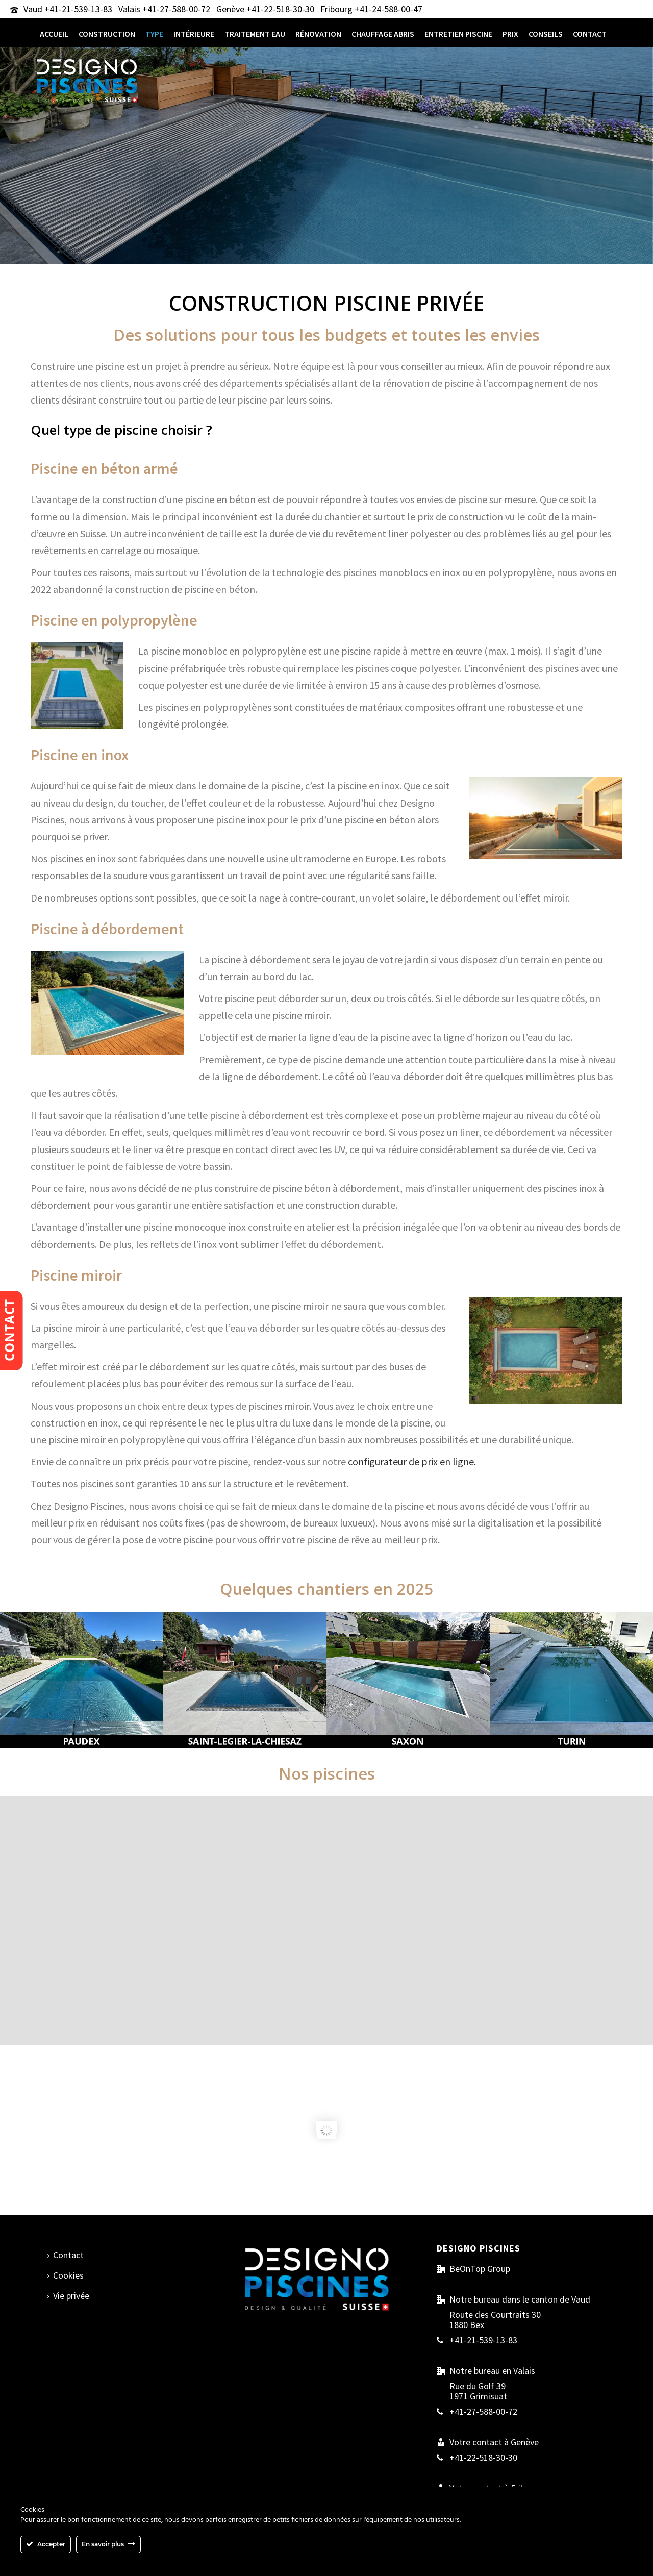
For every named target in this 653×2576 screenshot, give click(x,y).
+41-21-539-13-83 (483, 2340)
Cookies (65, 2275)
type (154, 34)
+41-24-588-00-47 (388, 9)
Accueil (54, 34)
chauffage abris (382, 34)
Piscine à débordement (107, 928)
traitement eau (254, 34)
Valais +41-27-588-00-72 (164, 9)
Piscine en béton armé (104, 468)
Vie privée (68, 2296)
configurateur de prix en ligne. (412, 1461)
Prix (510, 34)
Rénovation (318, 34)
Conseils (546, 34)
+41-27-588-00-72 (483, 2411)
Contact (590, 34)
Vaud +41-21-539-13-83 (67, 9)
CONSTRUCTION (107, 34)
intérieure (193, 34)
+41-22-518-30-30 (280, 9)
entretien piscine (458, 34)
